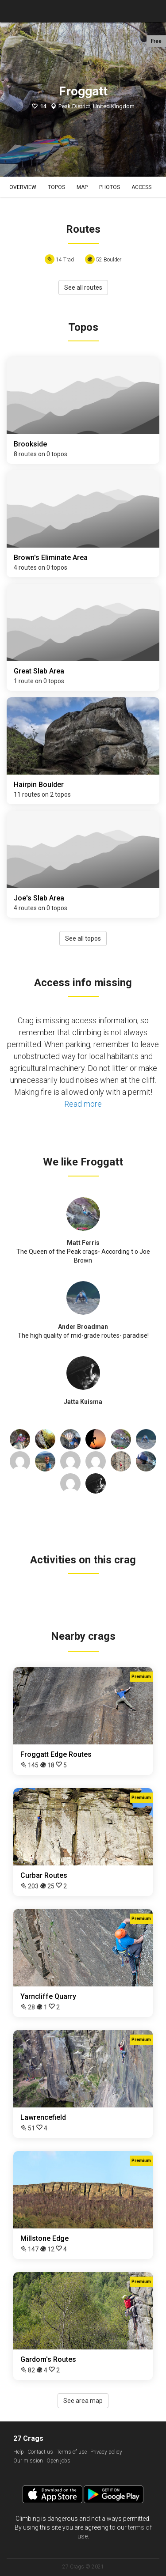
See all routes (83, 287)
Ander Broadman (83, 1326)
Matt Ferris (83, 1242)
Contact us (40, 2452)
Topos (56, 187)
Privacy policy (106, 2452)
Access (141, 187)
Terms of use (72, 2452)
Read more (83, 1103)
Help (18, 2452)
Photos (109, 187)
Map (82, 187)
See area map (83, 2400)
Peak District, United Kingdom (96, 106)
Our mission (28, 2461)
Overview (22, 187)
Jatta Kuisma (83, 1401)
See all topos (83, 938)
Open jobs (58, 2461)
